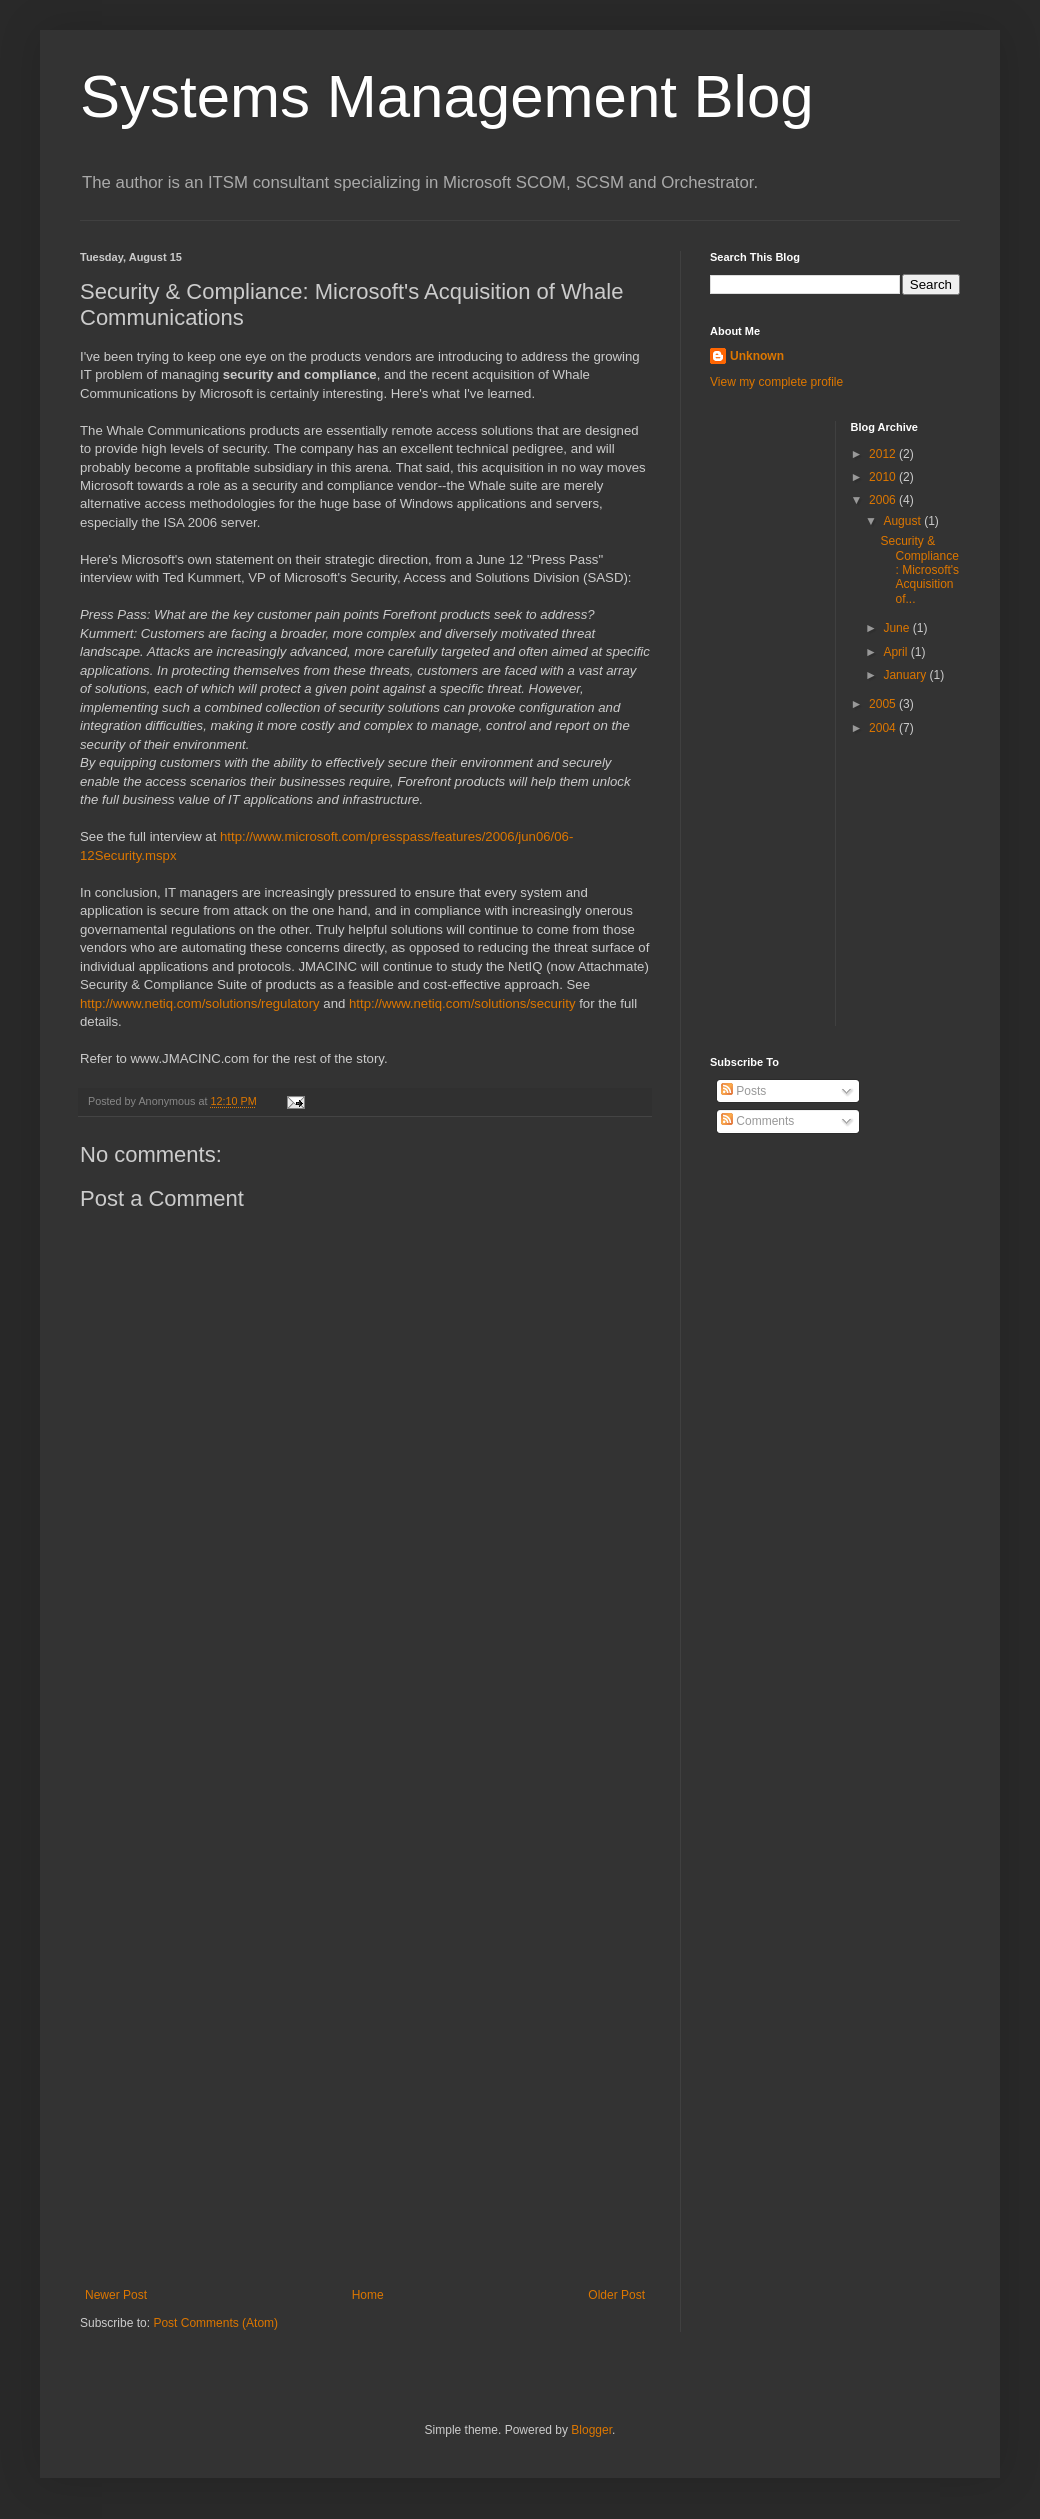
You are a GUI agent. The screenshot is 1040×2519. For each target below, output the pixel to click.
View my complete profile (776, 382)
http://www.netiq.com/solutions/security (462, 1003)
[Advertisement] (790, 721)
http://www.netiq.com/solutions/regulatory (200, 1003)
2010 (884, 477)
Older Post (616, 2295)
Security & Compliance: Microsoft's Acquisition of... (919, 570)
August (903, 521)
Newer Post (116, 2295)
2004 (884, 728)
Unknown (757, 356)
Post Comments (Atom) (215, 2323)
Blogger (591, 2430)
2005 (884, 704)
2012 (884, 454)
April (896, 652)
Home (368, 2295)
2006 (884, 500)
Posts (743, 1091)
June (897, 628)
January (906, 675)
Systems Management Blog (447, 96)
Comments (757, 1121)
